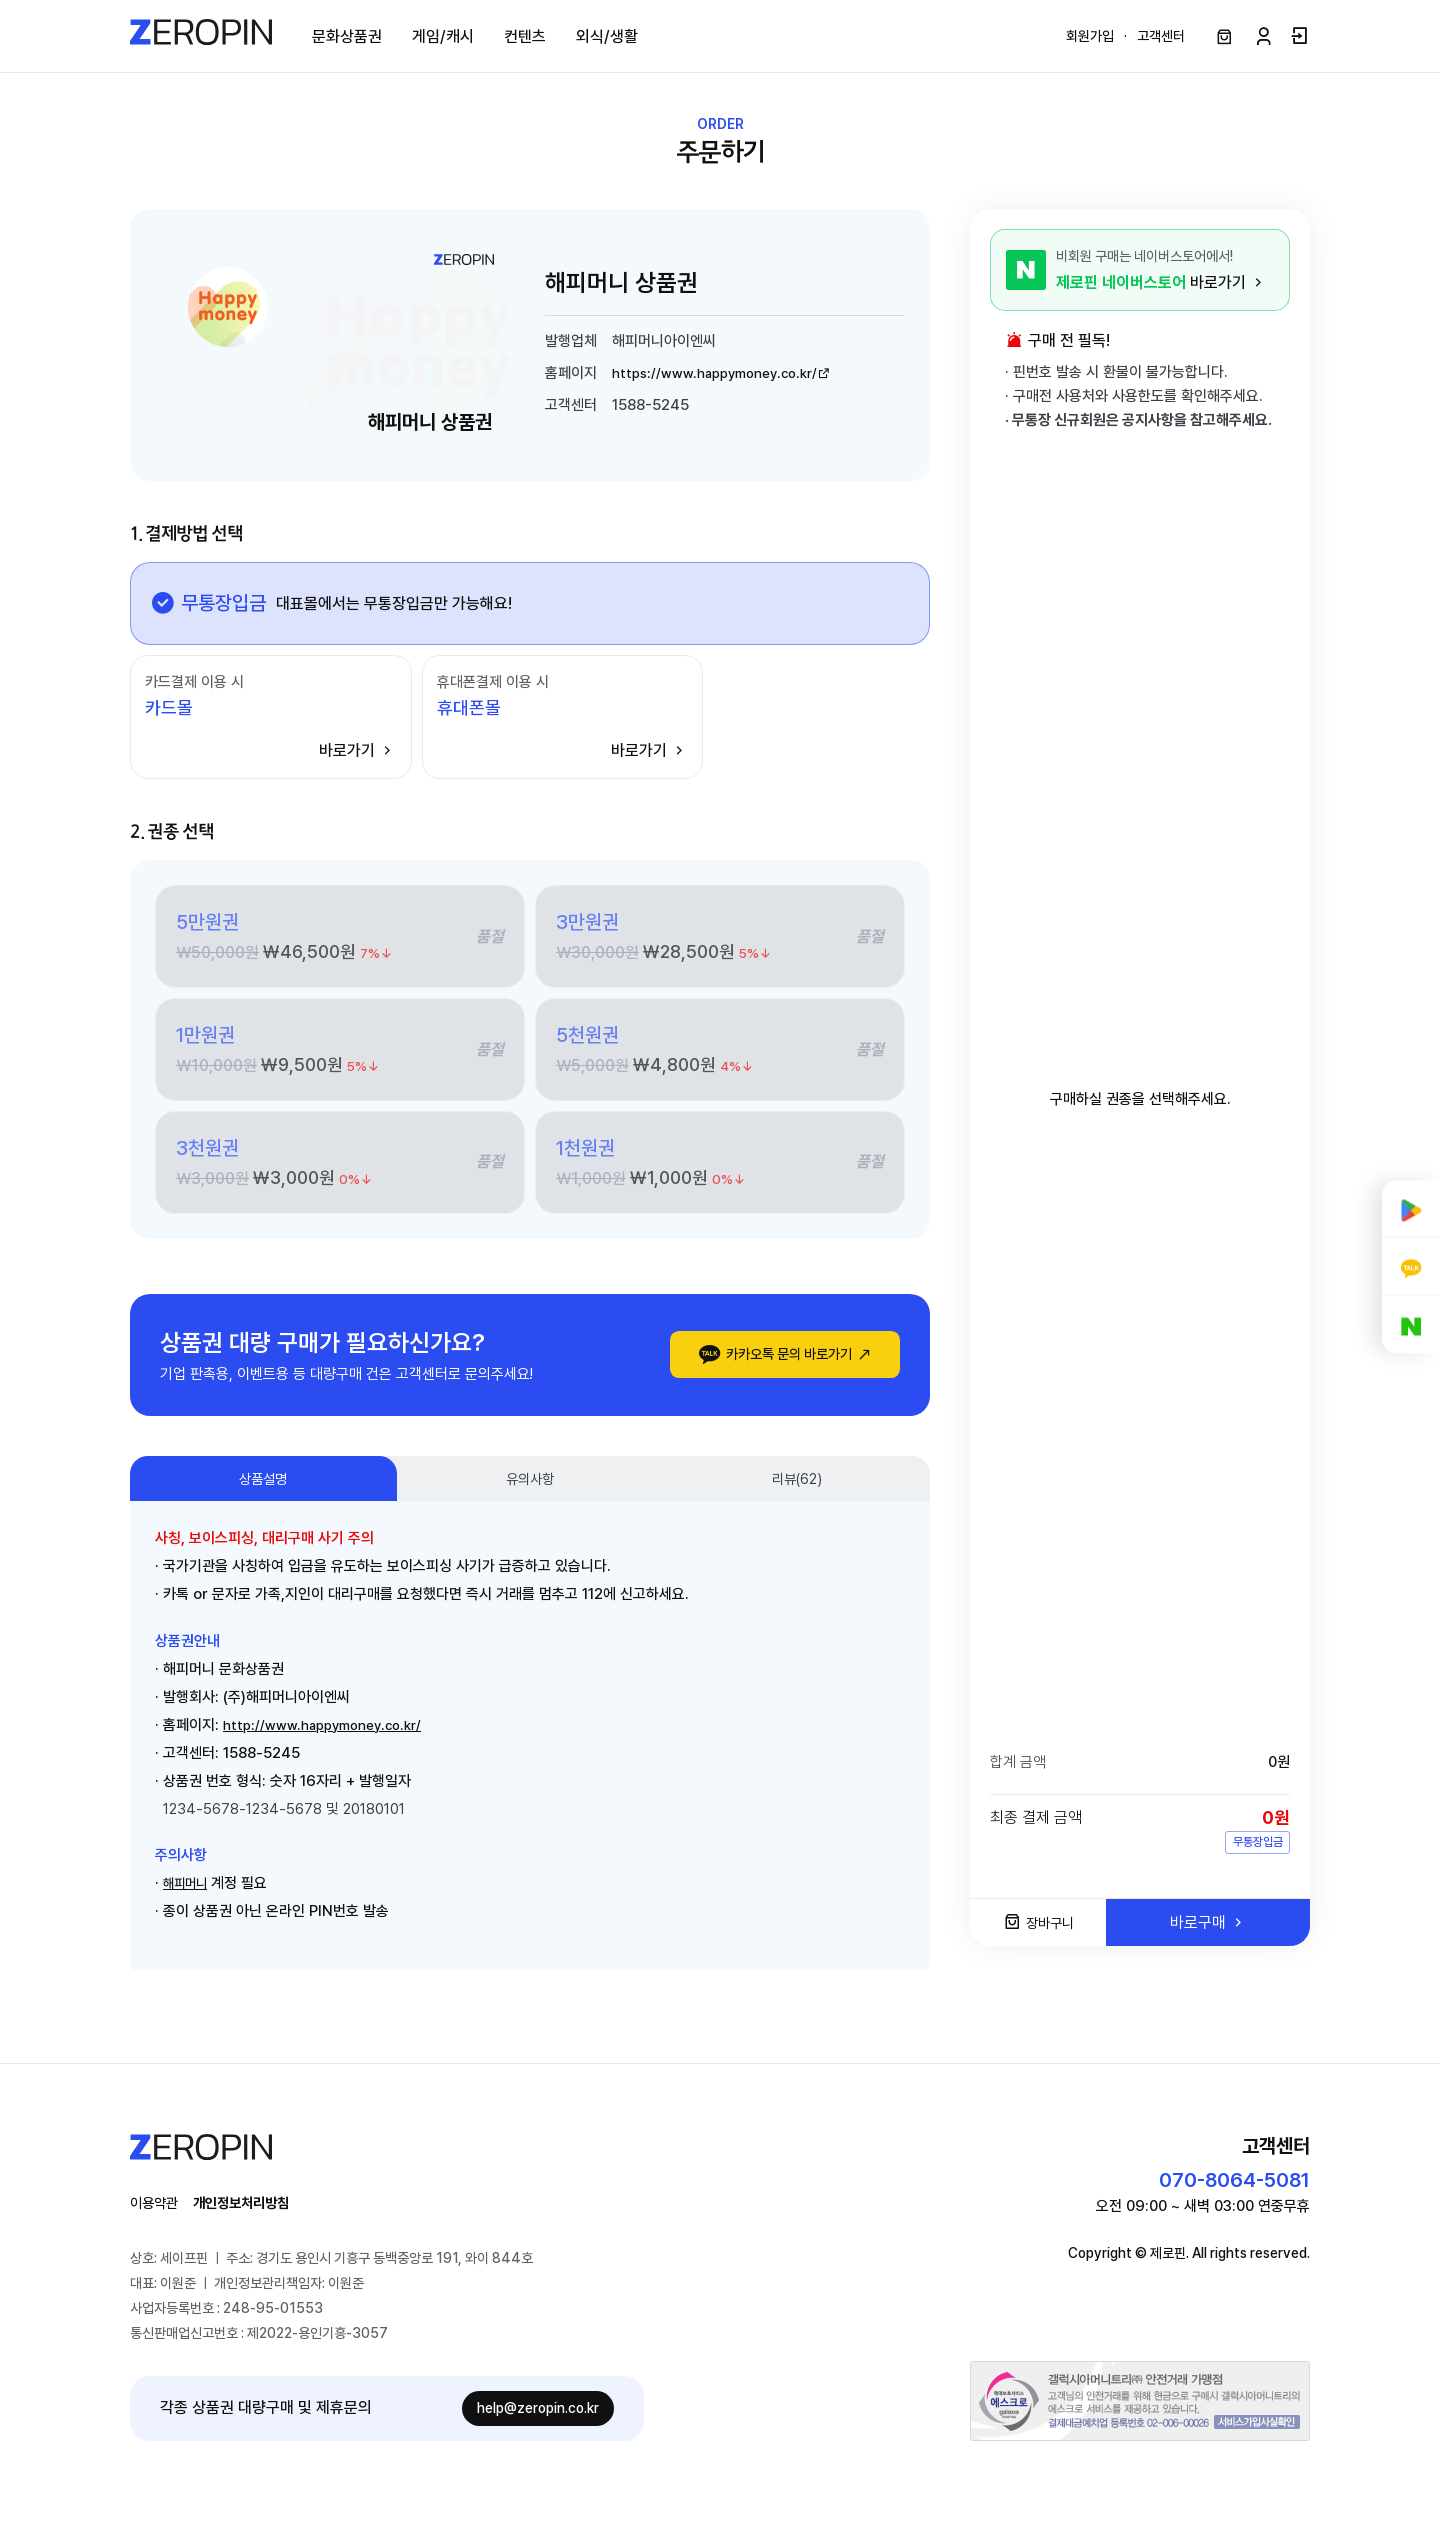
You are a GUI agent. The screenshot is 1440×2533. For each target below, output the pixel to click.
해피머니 (189, 1898)
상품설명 (263, 1491)
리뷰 (796, 1491)
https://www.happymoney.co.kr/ (733, 379)
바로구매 (1208, 1930)
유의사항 (530, 1491)
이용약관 (158, 2221)
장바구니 (1038, 1931)
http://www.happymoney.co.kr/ (332, 1740)
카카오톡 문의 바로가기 (770, 1364)
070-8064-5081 (1234, 2198)
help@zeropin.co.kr (538, 2429)
